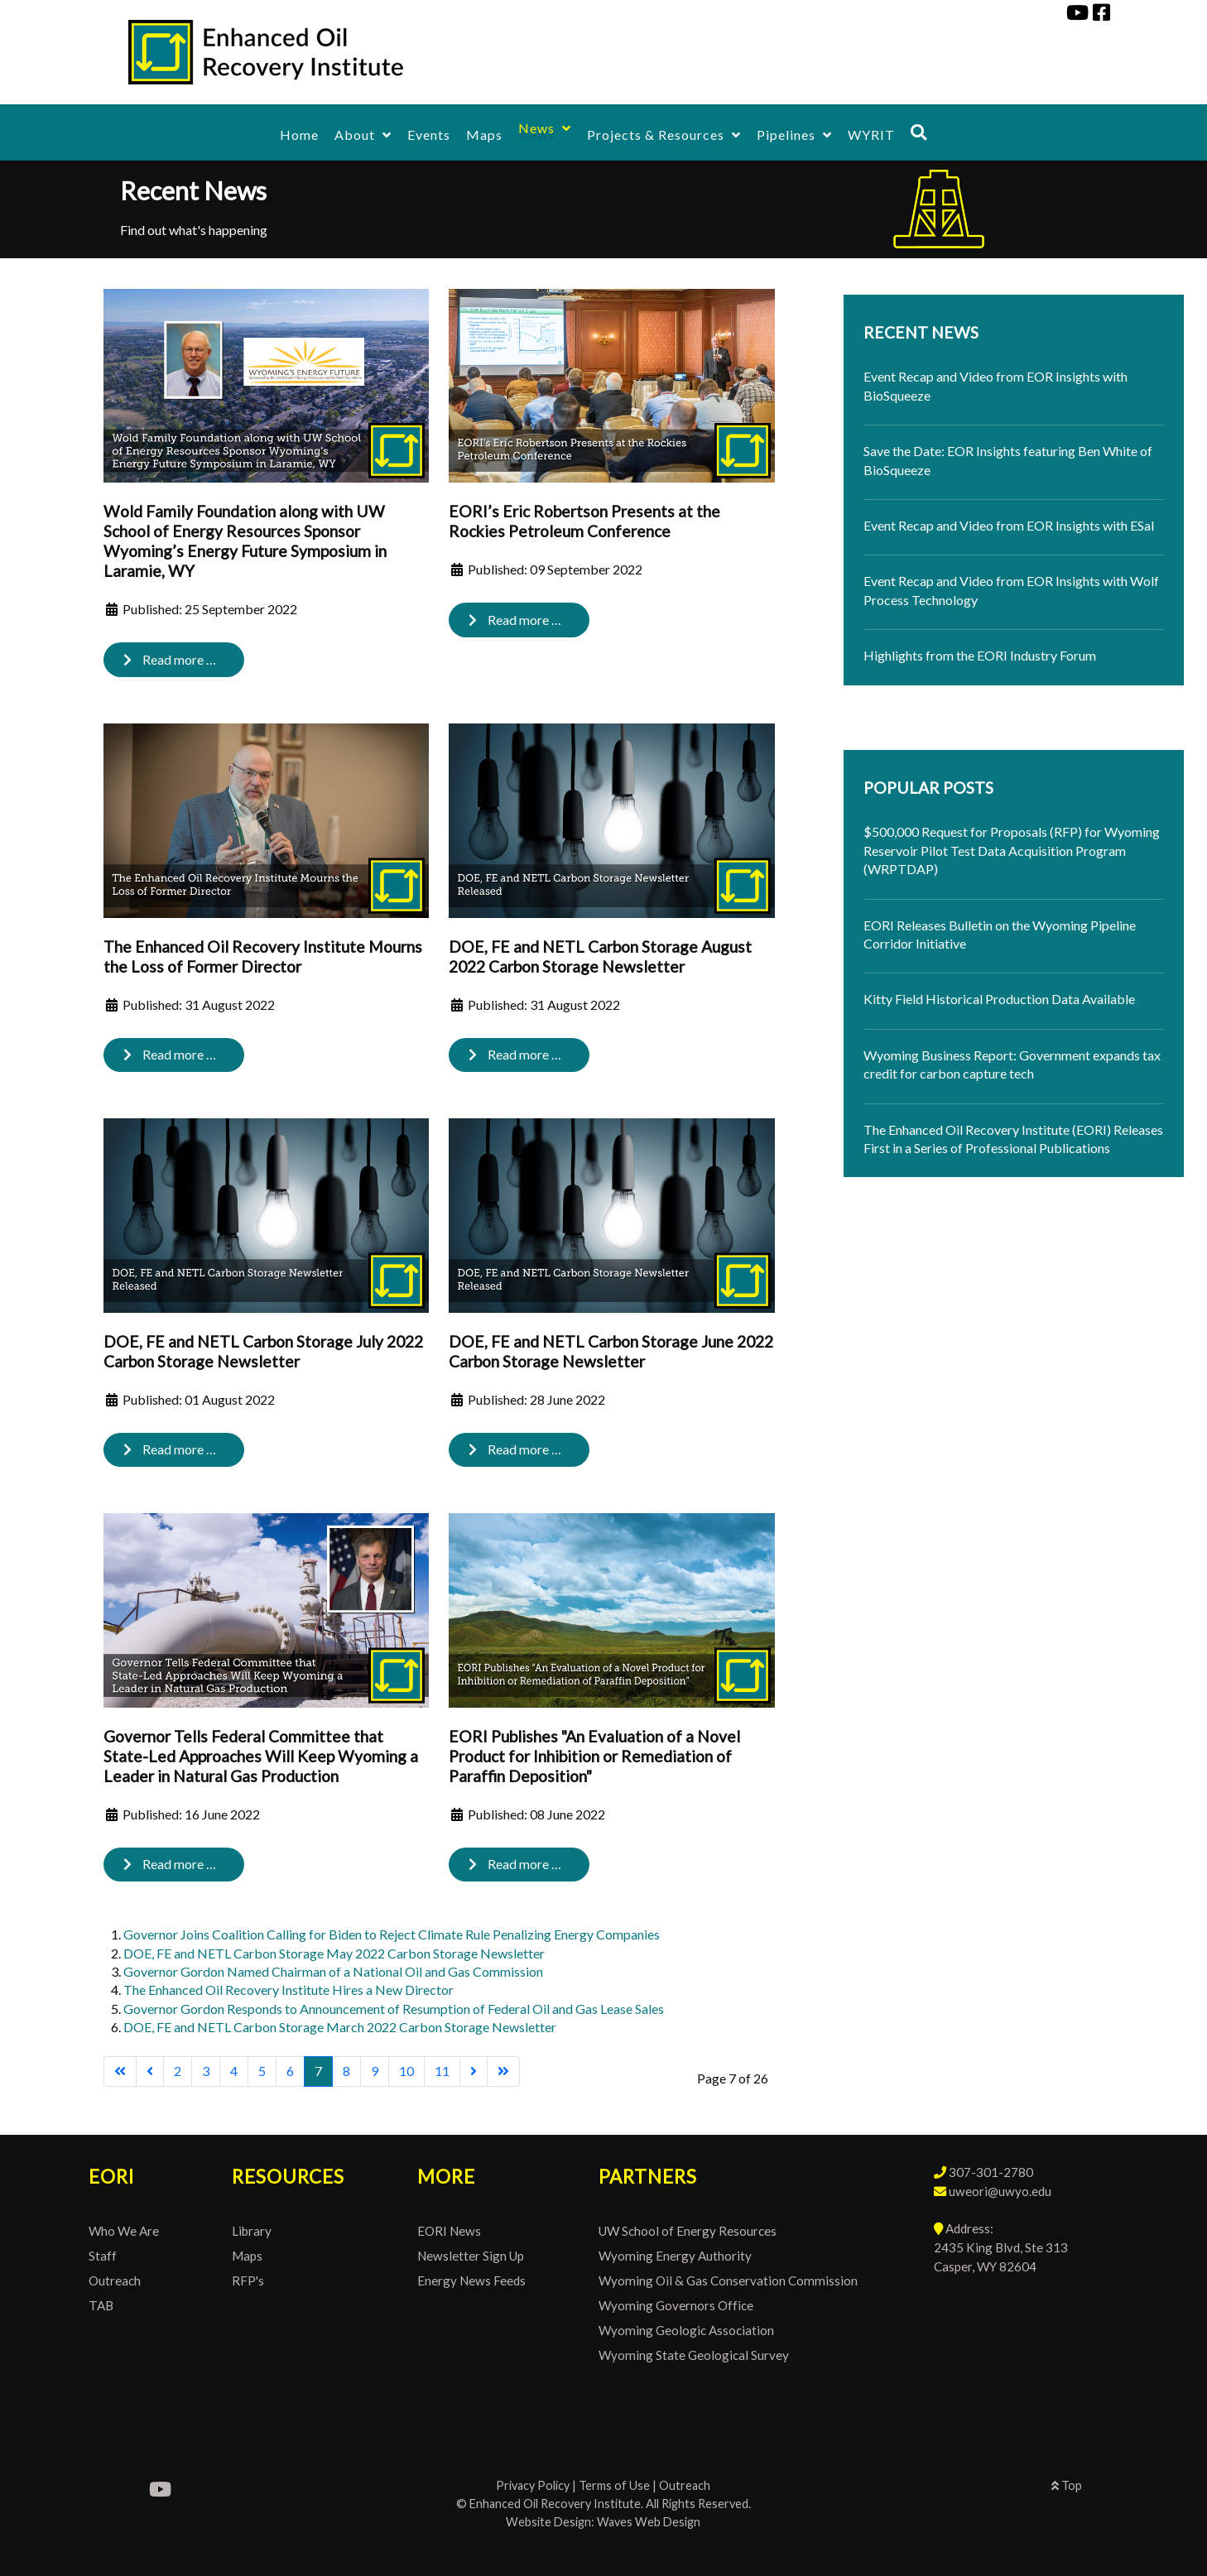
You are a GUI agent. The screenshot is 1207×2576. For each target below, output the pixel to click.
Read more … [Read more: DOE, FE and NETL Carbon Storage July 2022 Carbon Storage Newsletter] (169, 1449)
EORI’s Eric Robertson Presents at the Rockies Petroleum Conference (584, 521)
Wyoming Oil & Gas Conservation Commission (728, 2280)
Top (1066, 2485)
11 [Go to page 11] (442, 2071)
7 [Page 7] (318, 2071)
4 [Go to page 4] (234, 2071)
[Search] (919, 132)
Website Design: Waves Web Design (603, 2522)
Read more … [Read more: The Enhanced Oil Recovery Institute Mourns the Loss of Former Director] (169, 1054)
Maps (247, 2255)
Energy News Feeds (471, 2280)
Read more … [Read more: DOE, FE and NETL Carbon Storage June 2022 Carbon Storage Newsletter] (515, 1449)
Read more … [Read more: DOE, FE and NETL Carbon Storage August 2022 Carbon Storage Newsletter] (515, 1054)
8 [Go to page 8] (346, 2071)
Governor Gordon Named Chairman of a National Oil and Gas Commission (333, 1971)
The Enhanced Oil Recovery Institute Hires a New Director (288, 1989)
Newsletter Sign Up (470, 2255)
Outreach (115, 2280)
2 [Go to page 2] (177, 2071)
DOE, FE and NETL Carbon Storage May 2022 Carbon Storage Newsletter (334, 1953)
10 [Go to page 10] (406, 2071)
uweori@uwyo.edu (1000, 2191)
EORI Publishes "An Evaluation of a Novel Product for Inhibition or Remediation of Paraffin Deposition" (594, 1756)
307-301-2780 (991, 2172)
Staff (103, 2255)
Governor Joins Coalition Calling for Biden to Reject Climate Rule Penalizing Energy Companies (391, 1934)
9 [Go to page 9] (374, 2071)
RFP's (248, 2280)
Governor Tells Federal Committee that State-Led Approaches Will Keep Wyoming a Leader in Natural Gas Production (260, 1756)
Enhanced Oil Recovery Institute (555, 2504)
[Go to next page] (473, 2071)
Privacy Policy (533, 2485)
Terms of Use (614, 2485)
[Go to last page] (503, 2071)
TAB (101, 2305)
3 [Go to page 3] (205, 2071)
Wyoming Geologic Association (686, 2330)
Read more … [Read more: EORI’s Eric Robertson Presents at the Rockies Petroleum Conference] (515, 619)
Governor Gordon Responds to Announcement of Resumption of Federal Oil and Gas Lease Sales (393, 2008)
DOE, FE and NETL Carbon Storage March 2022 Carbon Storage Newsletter (339, 2027)
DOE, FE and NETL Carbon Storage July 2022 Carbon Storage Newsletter (263, 1351)
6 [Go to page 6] (290, 2071)
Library (252, 2230)
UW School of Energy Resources (688, 2230)
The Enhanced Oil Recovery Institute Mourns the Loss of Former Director (262, 956)
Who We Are (124, 2230)
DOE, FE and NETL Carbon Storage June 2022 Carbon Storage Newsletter (611, 1351)
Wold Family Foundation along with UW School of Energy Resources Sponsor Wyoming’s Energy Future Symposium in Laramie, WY (245, 541)
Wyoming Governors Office (676, 2305)
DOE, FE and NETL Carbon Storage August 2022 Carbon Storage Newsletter (600, 956)
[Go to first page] (120, 2071)
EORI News (449, 2230)
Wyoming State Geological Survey (694, 2355)
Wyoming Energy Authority (675, 2255)
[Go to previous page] (150, 2071)
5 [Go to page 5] (262, 2071)
